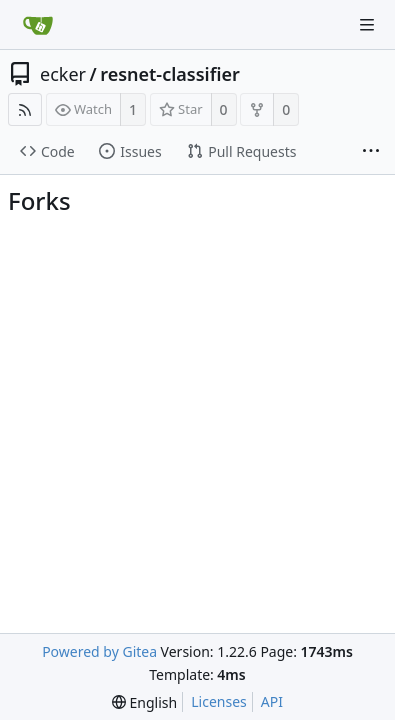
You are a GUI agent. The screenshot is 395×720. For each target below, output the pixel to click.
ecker (63, 74)
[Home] (38, 25)
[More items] (371, 152)
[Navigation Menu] (367, 25)
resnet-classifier (170, 74)
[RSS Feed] (25, 109)
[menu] (144, 702)
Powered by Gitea (99, 651)
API (272, 701)
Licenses (219, 701)
